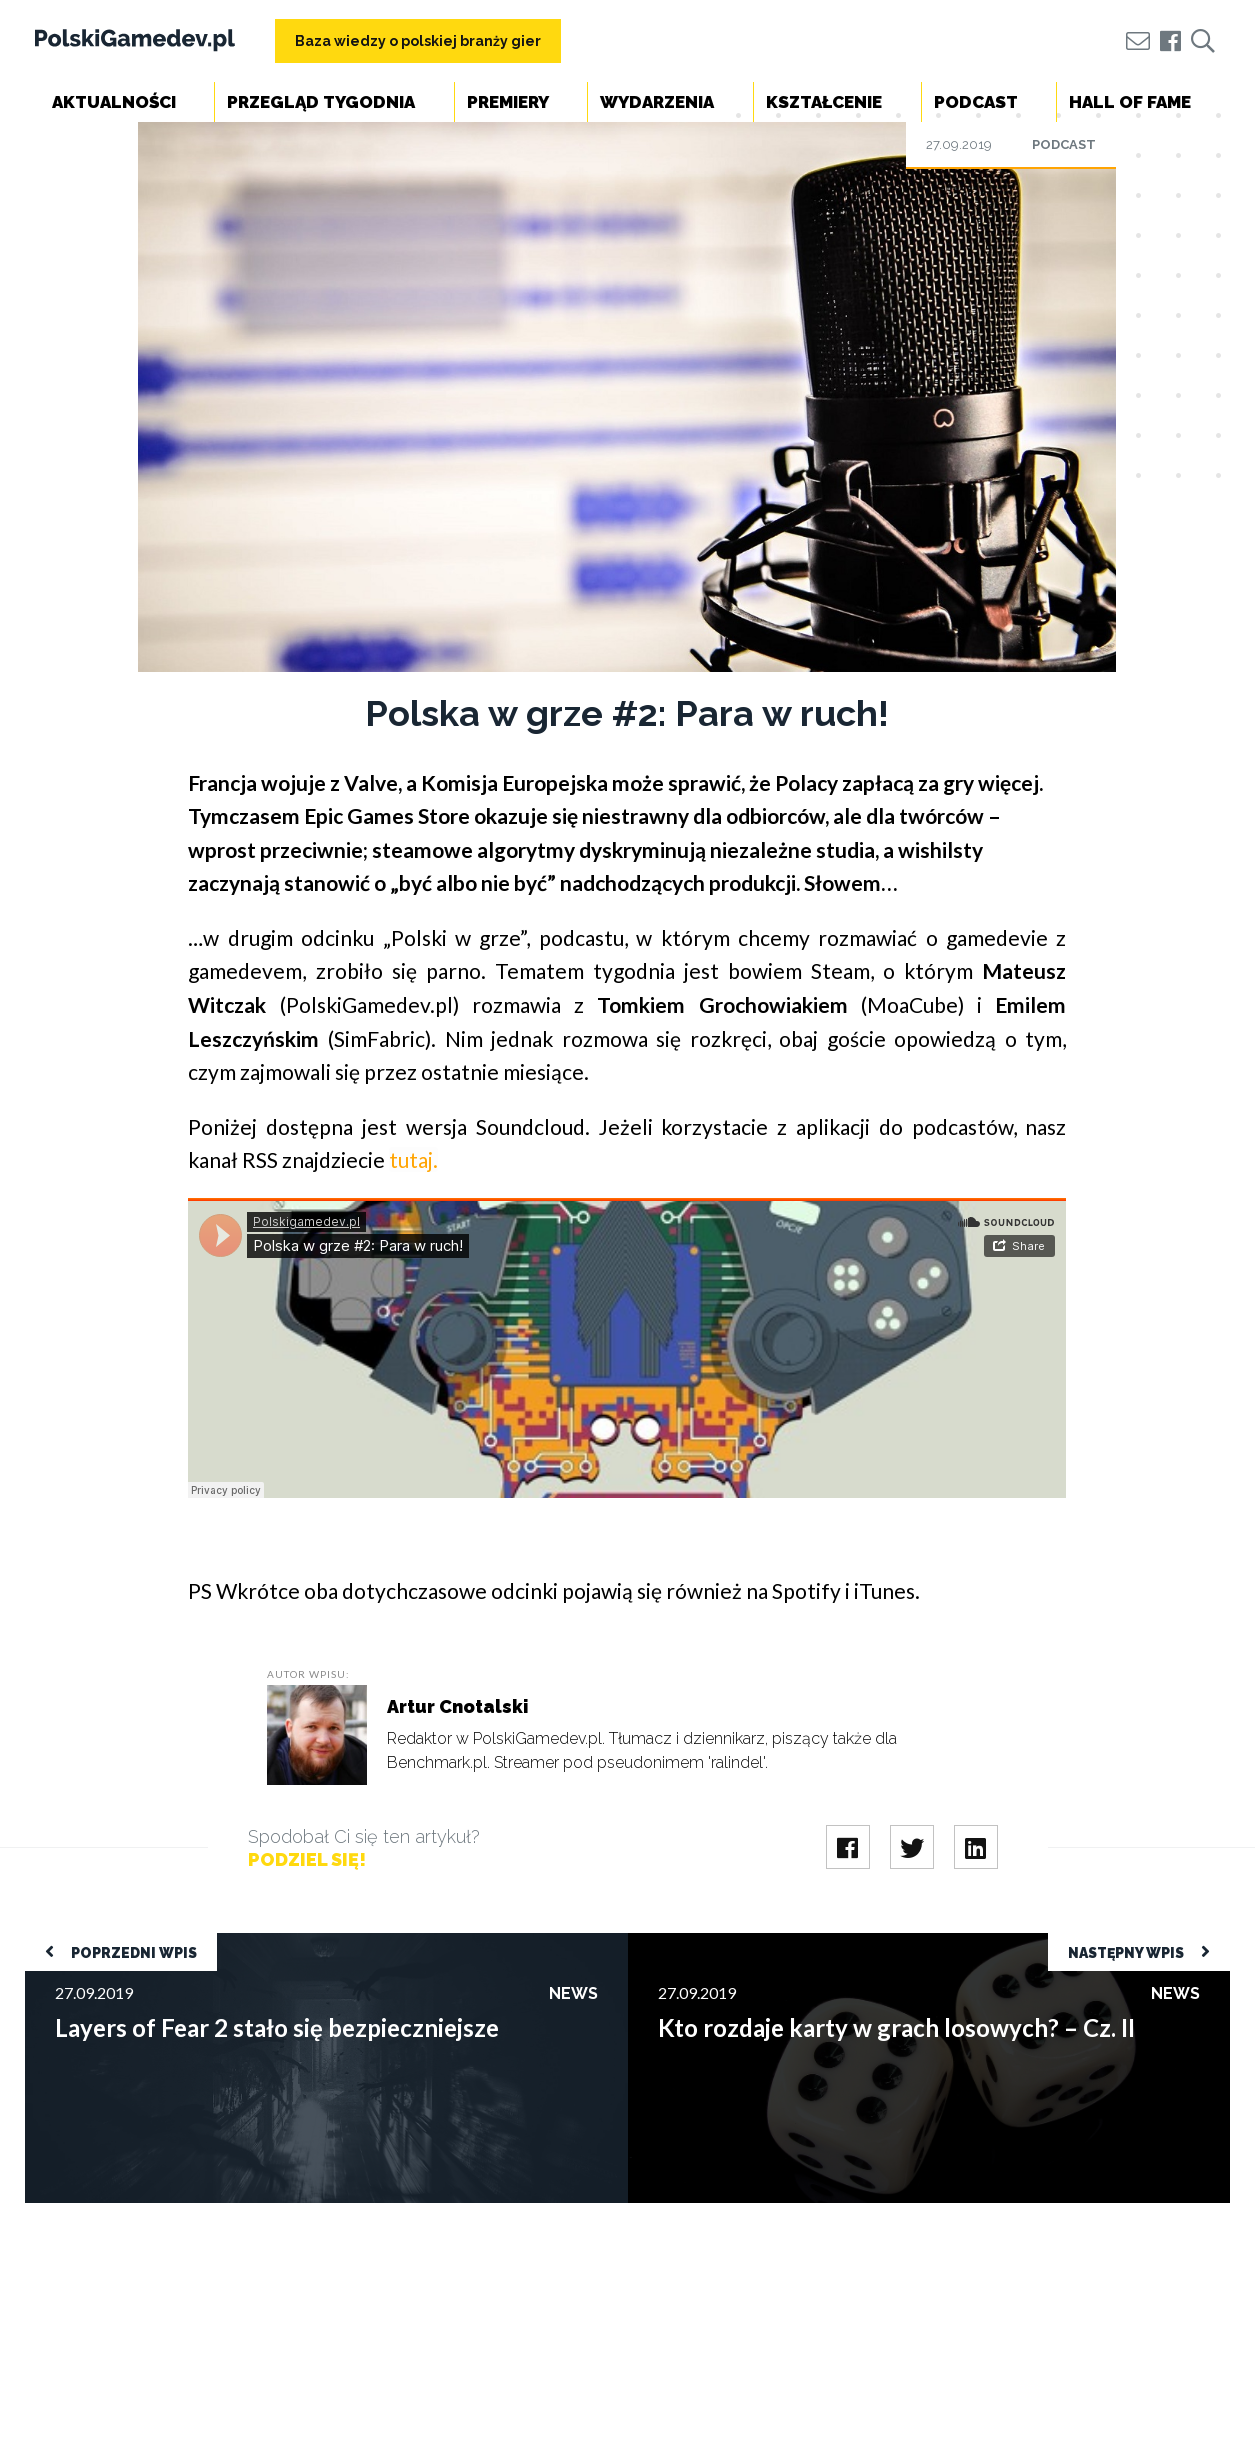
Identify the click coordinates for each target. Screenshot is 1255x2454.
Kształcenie (824, 102)
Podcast (976, 102)
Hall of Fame (1130, 102)
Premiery (508, 102)
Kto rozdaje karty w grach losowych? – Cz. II (778, 1942)
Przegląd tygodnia (321, 102)
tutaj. (413, 1159)
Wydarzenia (657, 102)
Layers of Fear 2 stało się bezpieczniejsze (165, 1942)
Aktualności (114, 102)
